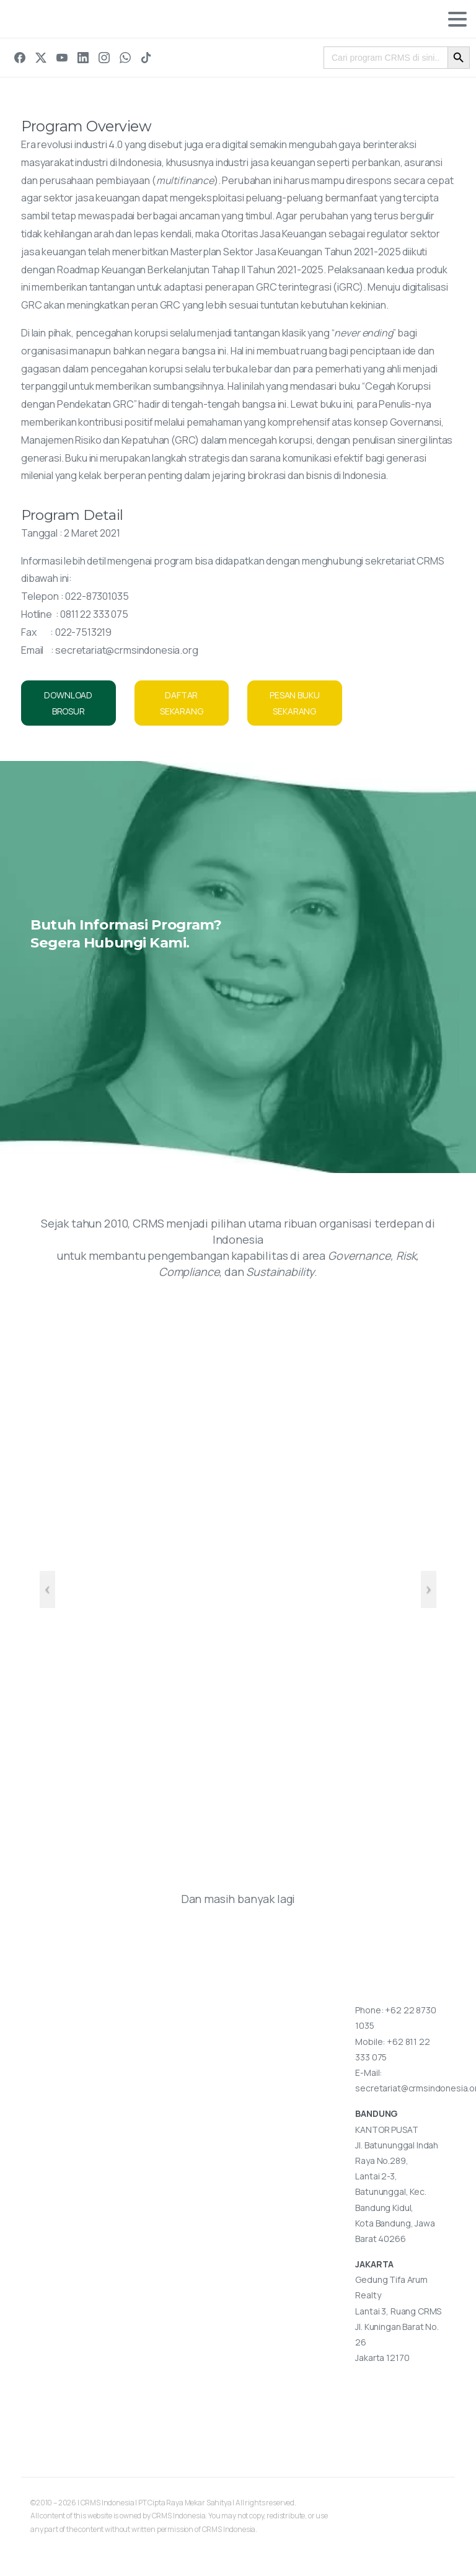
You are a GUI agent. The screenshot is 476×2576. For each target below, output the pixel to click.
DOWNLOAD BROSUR (68, 702)
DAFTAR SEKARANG (181, 702)
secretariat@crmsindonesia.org (126, 650)
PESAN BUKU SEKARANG (294, 702)
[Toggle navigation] (457, 19)
